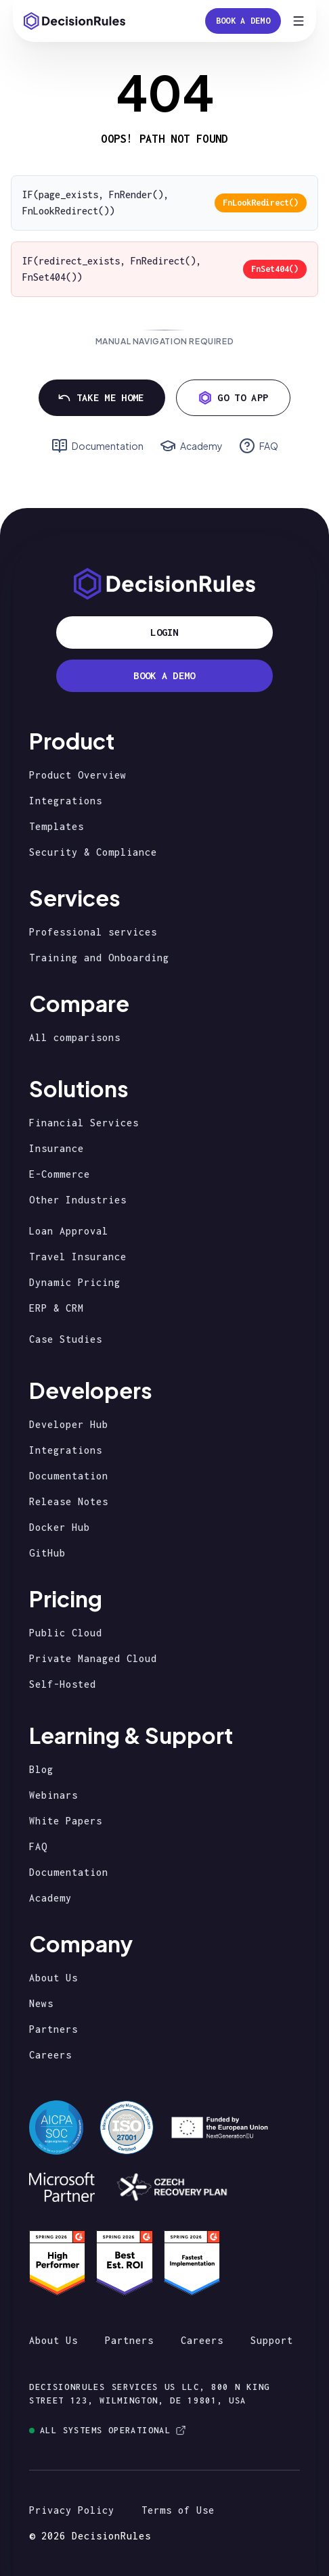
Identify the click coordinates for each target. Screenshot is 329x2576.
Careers (50, 2055)
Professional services (93, 932)
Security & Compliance (93, 852)
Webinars (53, 1795)
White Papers (65, 1820)
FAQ (38, 1846)
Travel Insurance (78, 1256)
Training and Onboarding (99, 957)
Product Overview (78, 775)
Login (164, 632)
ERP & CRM (56, 1308)
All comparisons (74, 1037)
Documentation (68, 1475)
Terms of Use (178, 2510)
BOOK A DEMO (164, 675)
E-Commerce (59, 1174)
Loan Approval (68, 1231)
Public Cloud (65, 1632)
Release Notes (68, 1501)
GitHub (47, 1553)
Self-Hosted (62, 1684)
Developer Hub (68, 1424)
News (41, 2003)
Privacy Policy (71, 2510)
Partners (53, 2029)
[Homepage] (74, 21)
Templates (56, 826)
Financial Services (84, 1122)
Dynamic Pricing (74, 1282)
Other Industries (78, 1199)
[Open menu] (298, 21)
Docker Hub (59, 1527)
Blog (41, 1769)
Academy (50, 1898)
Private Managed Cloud (93, 1658)
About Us (53, 1977)
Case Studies (65, 1339)
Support (271, 2340)
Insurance (56, 1148)
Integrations (65, 800)
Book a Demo (243, 21)
